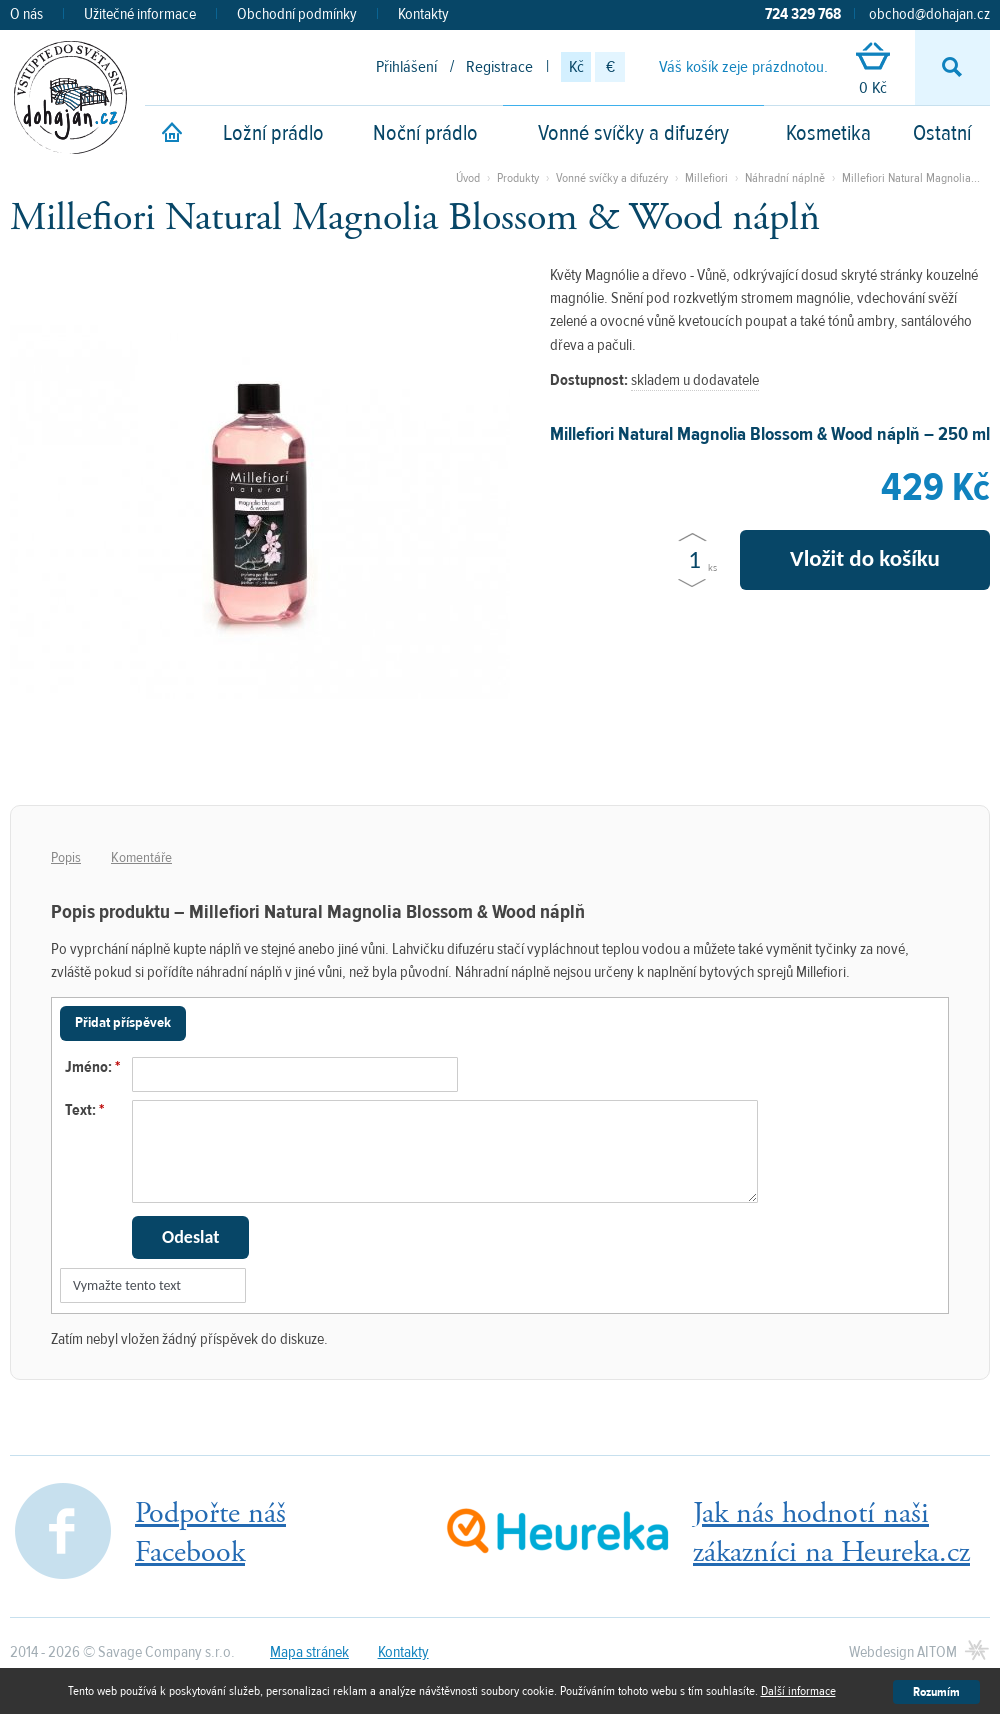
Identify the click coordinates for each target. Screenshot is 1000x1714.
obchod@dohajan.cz (929, 14)
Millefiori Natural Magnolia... (911, 178)
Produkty (518, 178)
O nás (26, 14)
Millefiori (706, 178)
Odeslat (190, 1237)
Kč (576, 67)
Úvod (468, 178)
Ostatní (942, 133)
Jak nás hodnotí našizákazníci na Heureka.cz (831, 1533)
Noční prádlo (425, 133)
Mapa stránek (309, 1652)
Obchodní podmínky (297, 14)
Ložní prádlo (273, 133)
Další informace (798, 1691)
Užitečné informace (140, 14)
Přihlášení (406, 67)
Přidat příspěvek (123, 1022)
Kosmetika (828, 133)
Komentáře (141, 857)
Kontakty (423, 14)
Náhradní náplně (786, 178)
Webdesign (903, 1652)
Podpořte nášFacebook (210, 1533)
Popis (66, 857)
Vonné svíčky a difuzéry (633, 133)
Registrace (499, 67)
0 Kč (873, 70)
